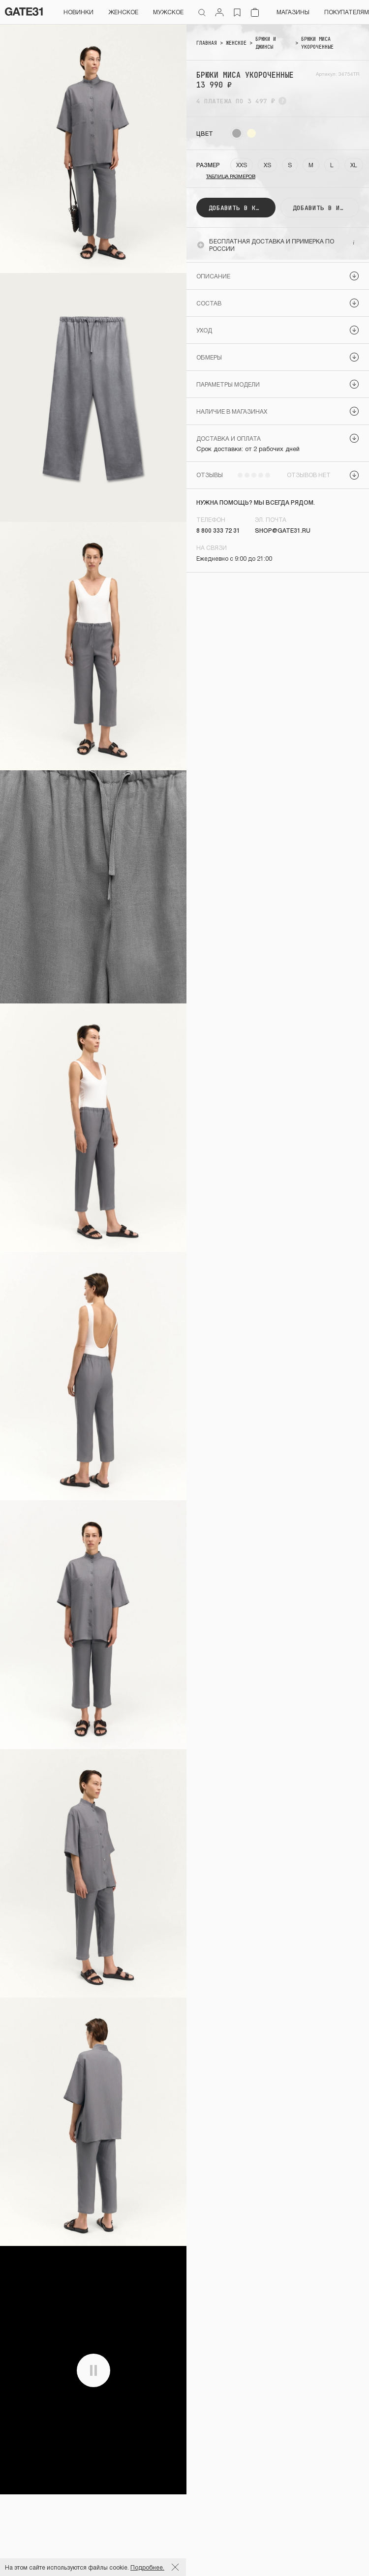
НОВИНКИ (78, 11)
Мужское (168, 11)
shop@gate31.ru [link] (282, 530)
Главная (206, 43)
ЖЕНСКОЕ (236, 43)
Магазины (293, 11)
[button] (277, 276)
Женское (123, 11)
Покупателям (346, 11)
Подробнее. (147, 2567)
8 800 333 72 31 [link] (218, 530)
